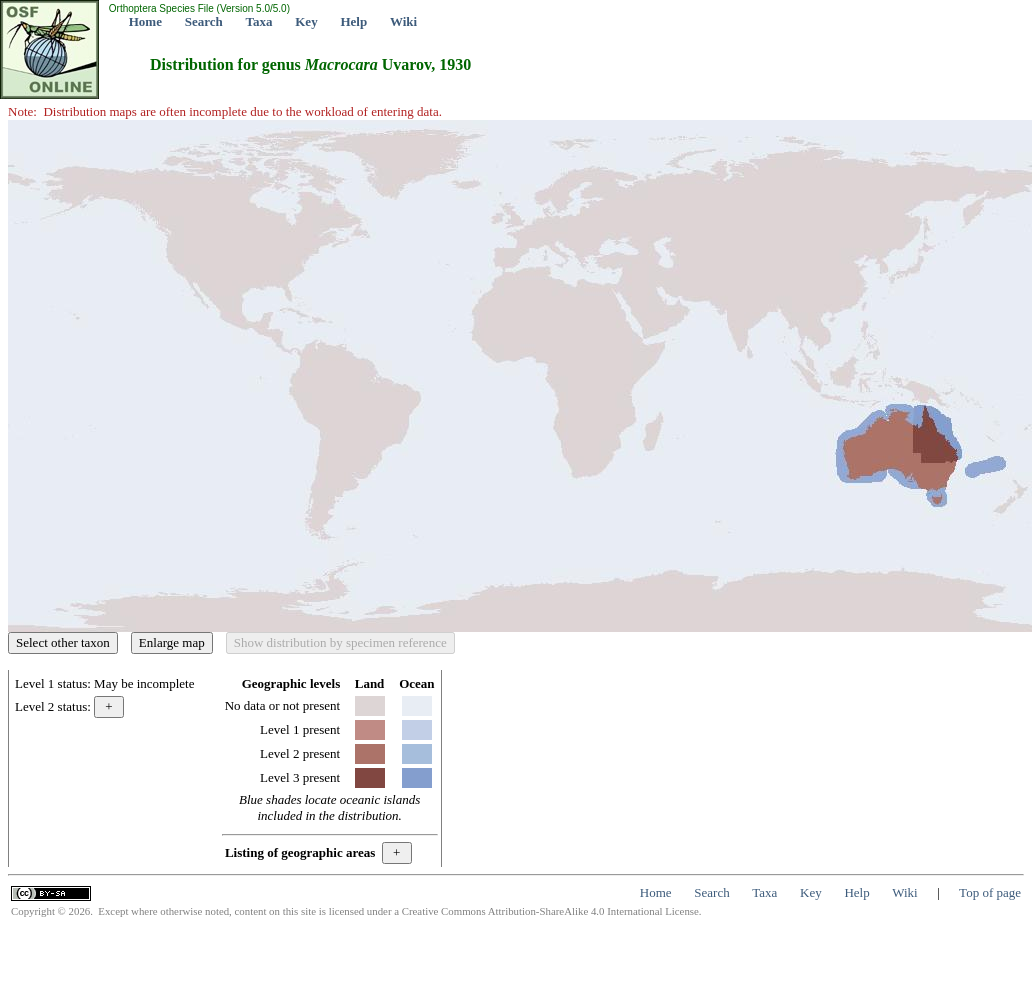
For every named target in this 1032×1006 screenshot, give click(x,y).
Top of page (990, 892)
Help (353, 21)
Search (204, 21)
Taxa (259, 21)
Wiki (403, 21)
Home (145, 21)
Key (306, 21)
